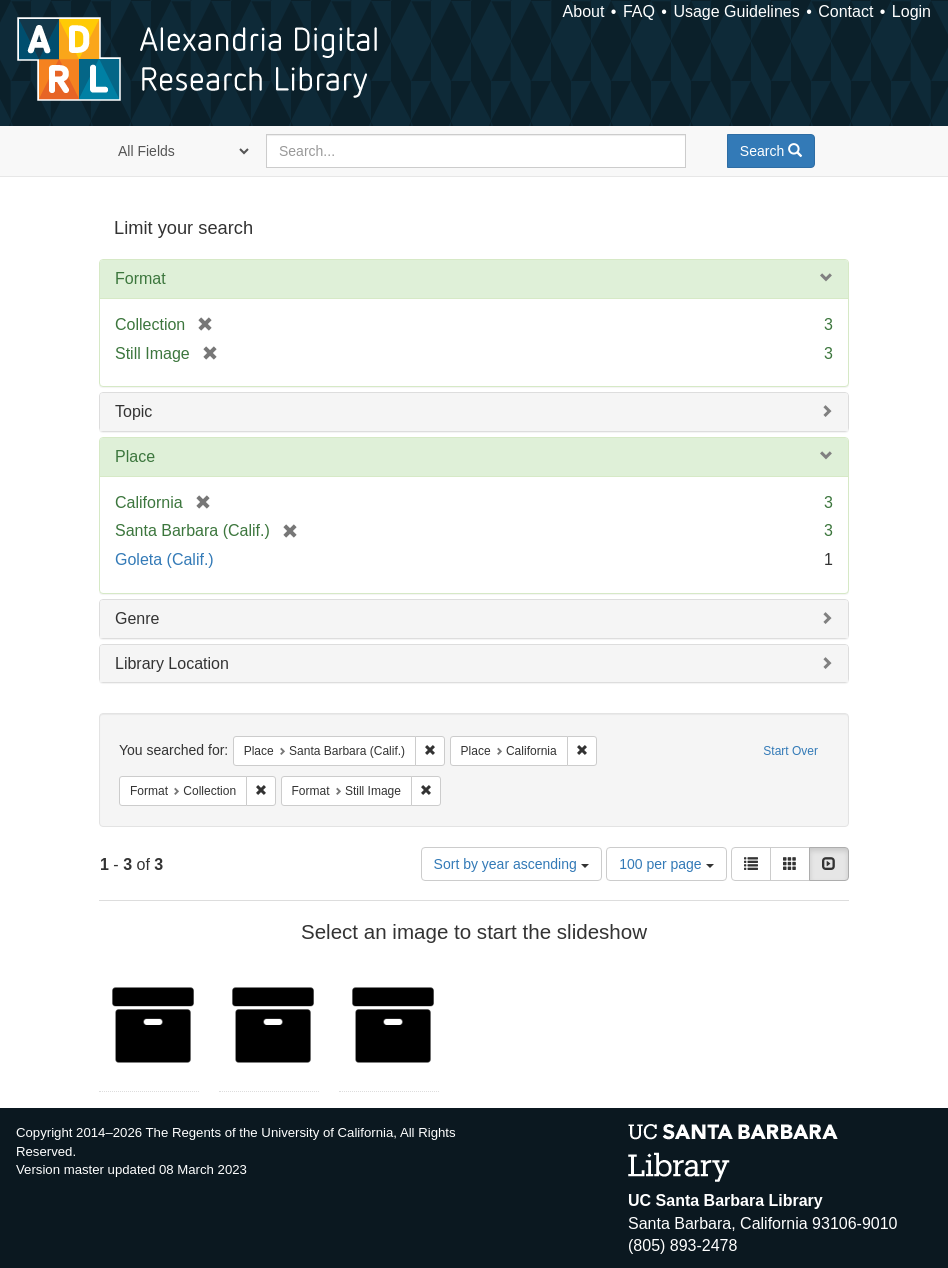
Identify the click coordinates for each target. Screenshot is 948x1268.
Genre (137, 618)
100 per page (666, 864)
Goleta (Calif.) (164, 559)
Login (911, 11)
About (584, 11)
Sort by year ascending (511, 864)
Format (140, 278)
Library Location (172, 663)
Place (135, 456)
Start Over (790, 751)
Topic (133, 411)
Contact (845, 11)
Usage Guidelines (736, 11)
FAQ (639, 11)
